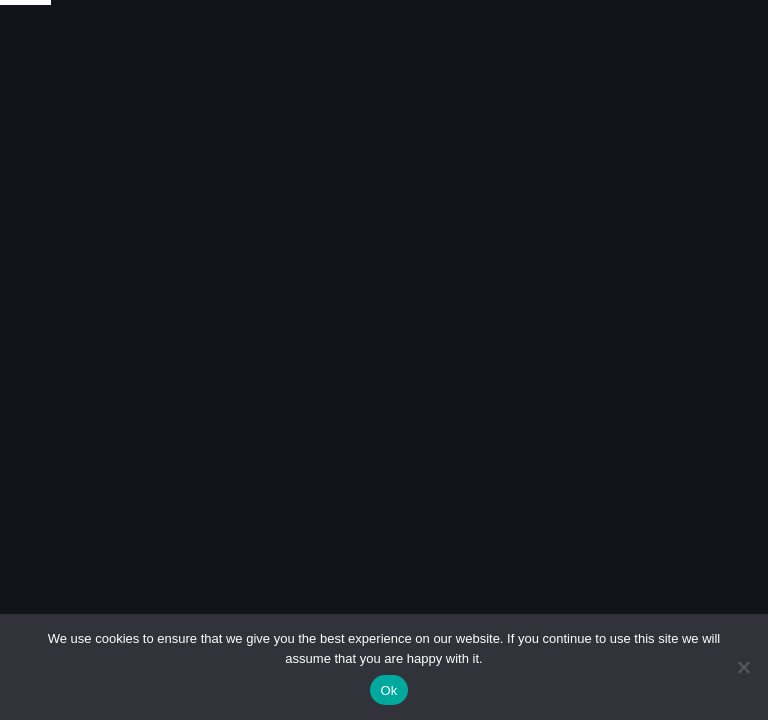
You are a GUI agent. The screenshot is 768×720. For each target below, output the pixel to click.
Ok (388, 690)
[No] (743, 667)
